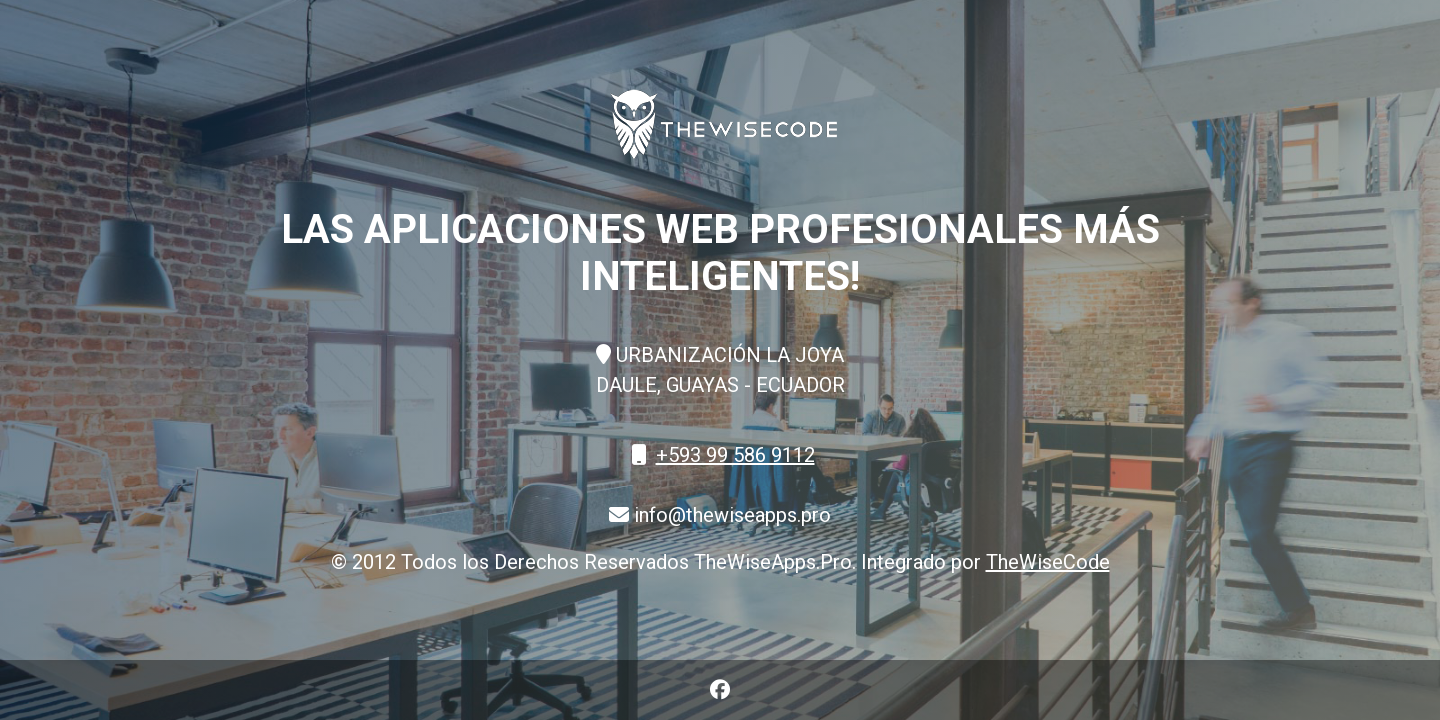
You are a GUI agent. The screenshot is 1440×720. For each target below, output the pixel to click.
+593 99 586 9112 (735, 455)
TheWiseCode (1048, 562)
